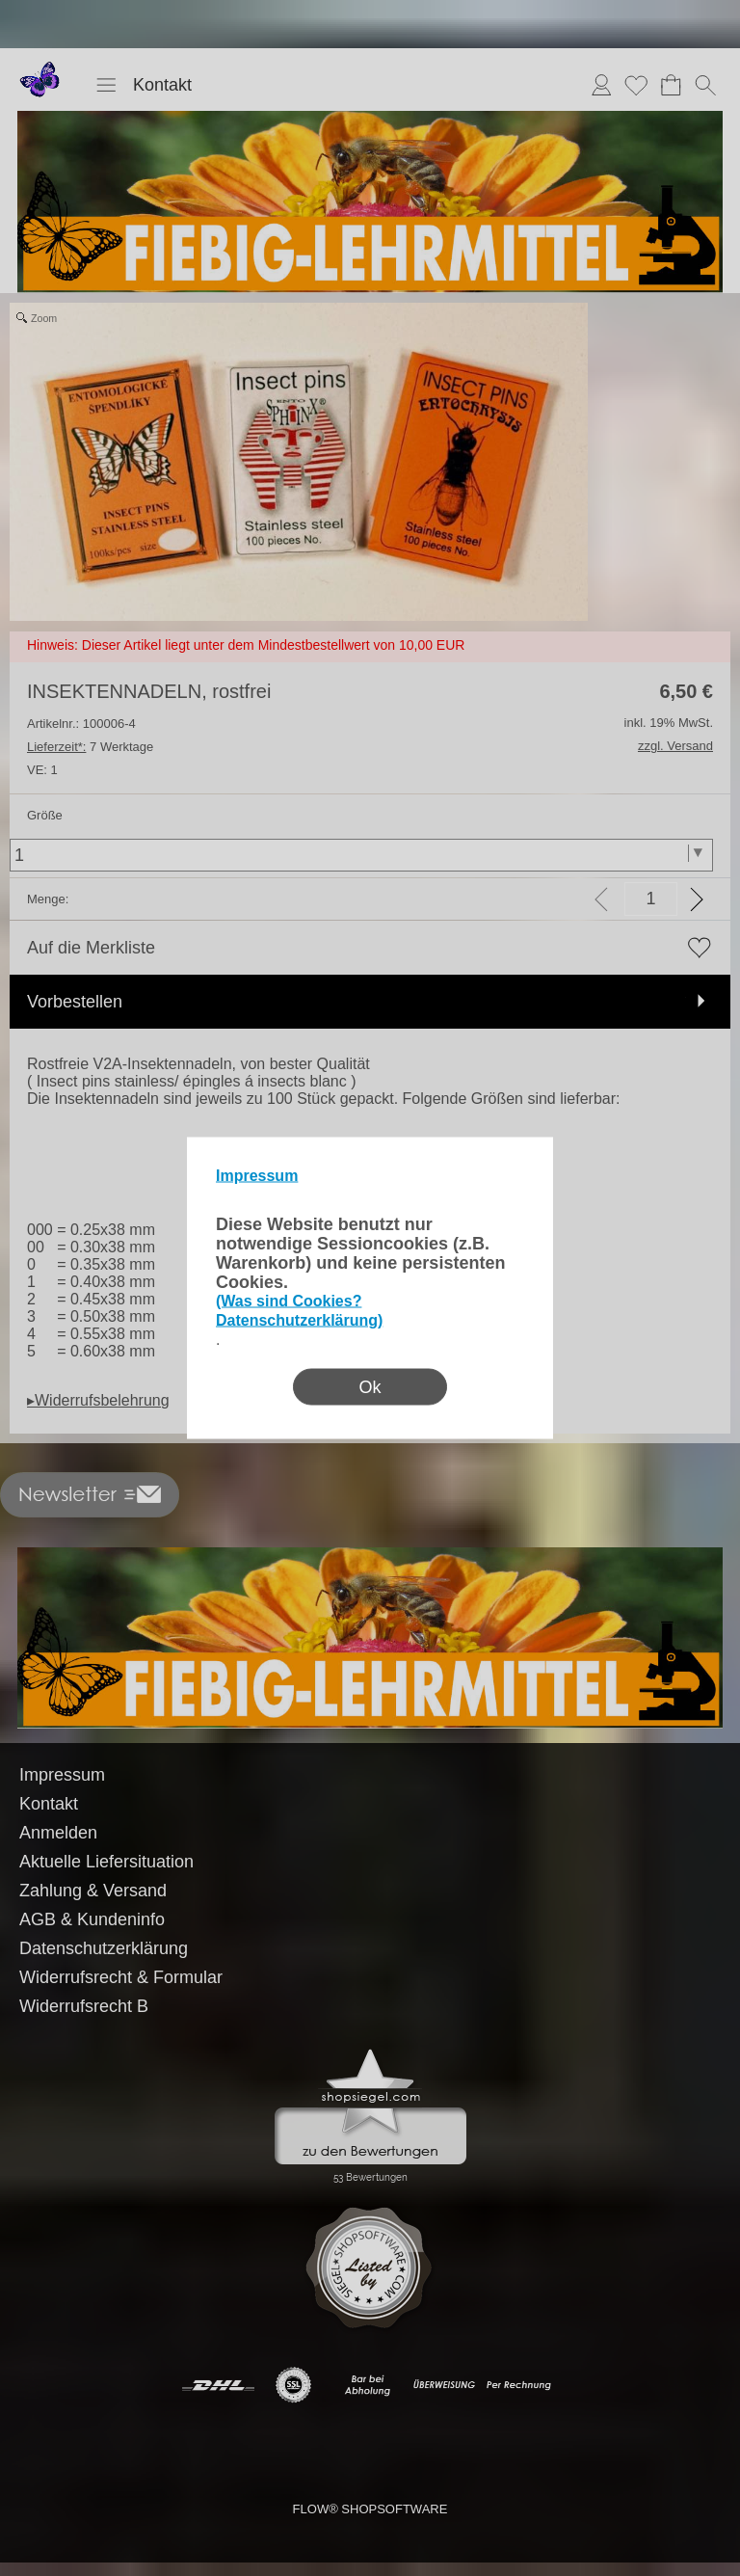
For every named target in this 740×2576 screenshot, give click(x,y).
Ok (369, 1387)
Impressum (257, 1175)
